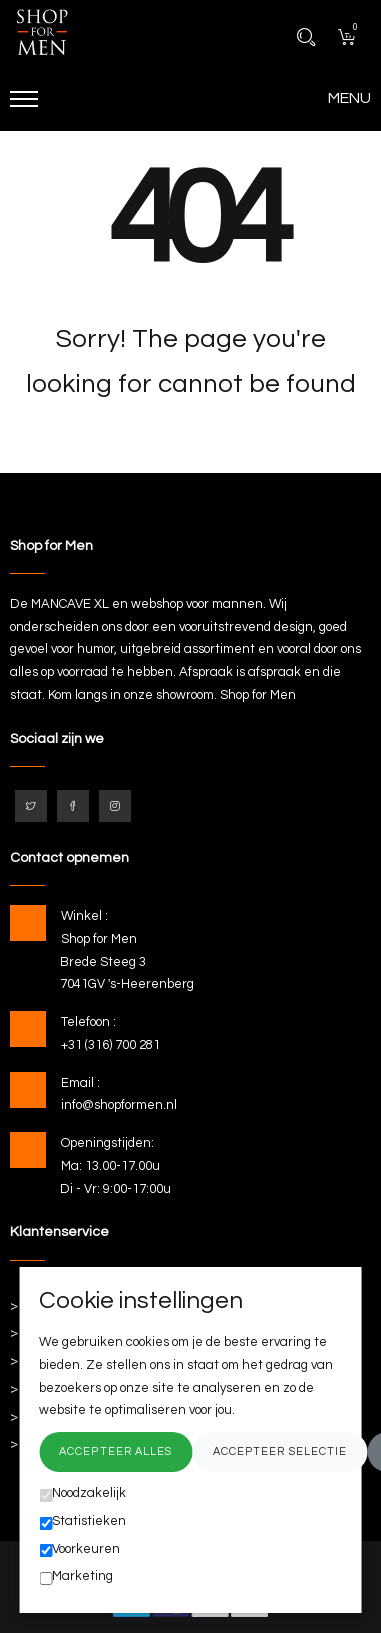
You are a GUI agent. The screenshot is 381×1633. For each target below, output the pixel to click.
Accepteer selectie (280, 1451)
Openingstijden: (107, 1143)
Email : (80, 1083)
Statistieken (82, 1522)
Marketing (76, 1577)
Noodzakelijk (82, 1494)
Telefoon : (88, 1022)
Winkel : (84, 916)
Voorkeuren (79, 1550)
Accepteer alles (116, 1451)
